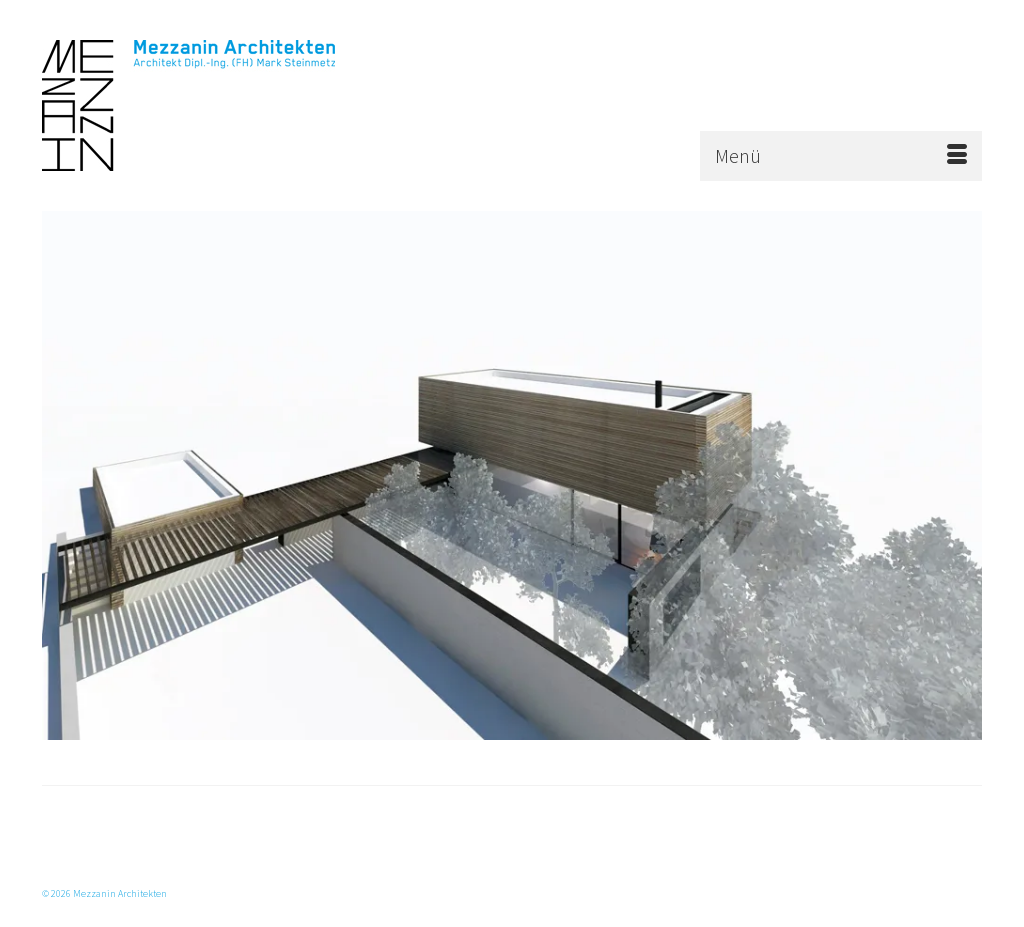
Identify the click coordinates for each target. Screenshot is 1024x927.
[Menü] (841, 156)
